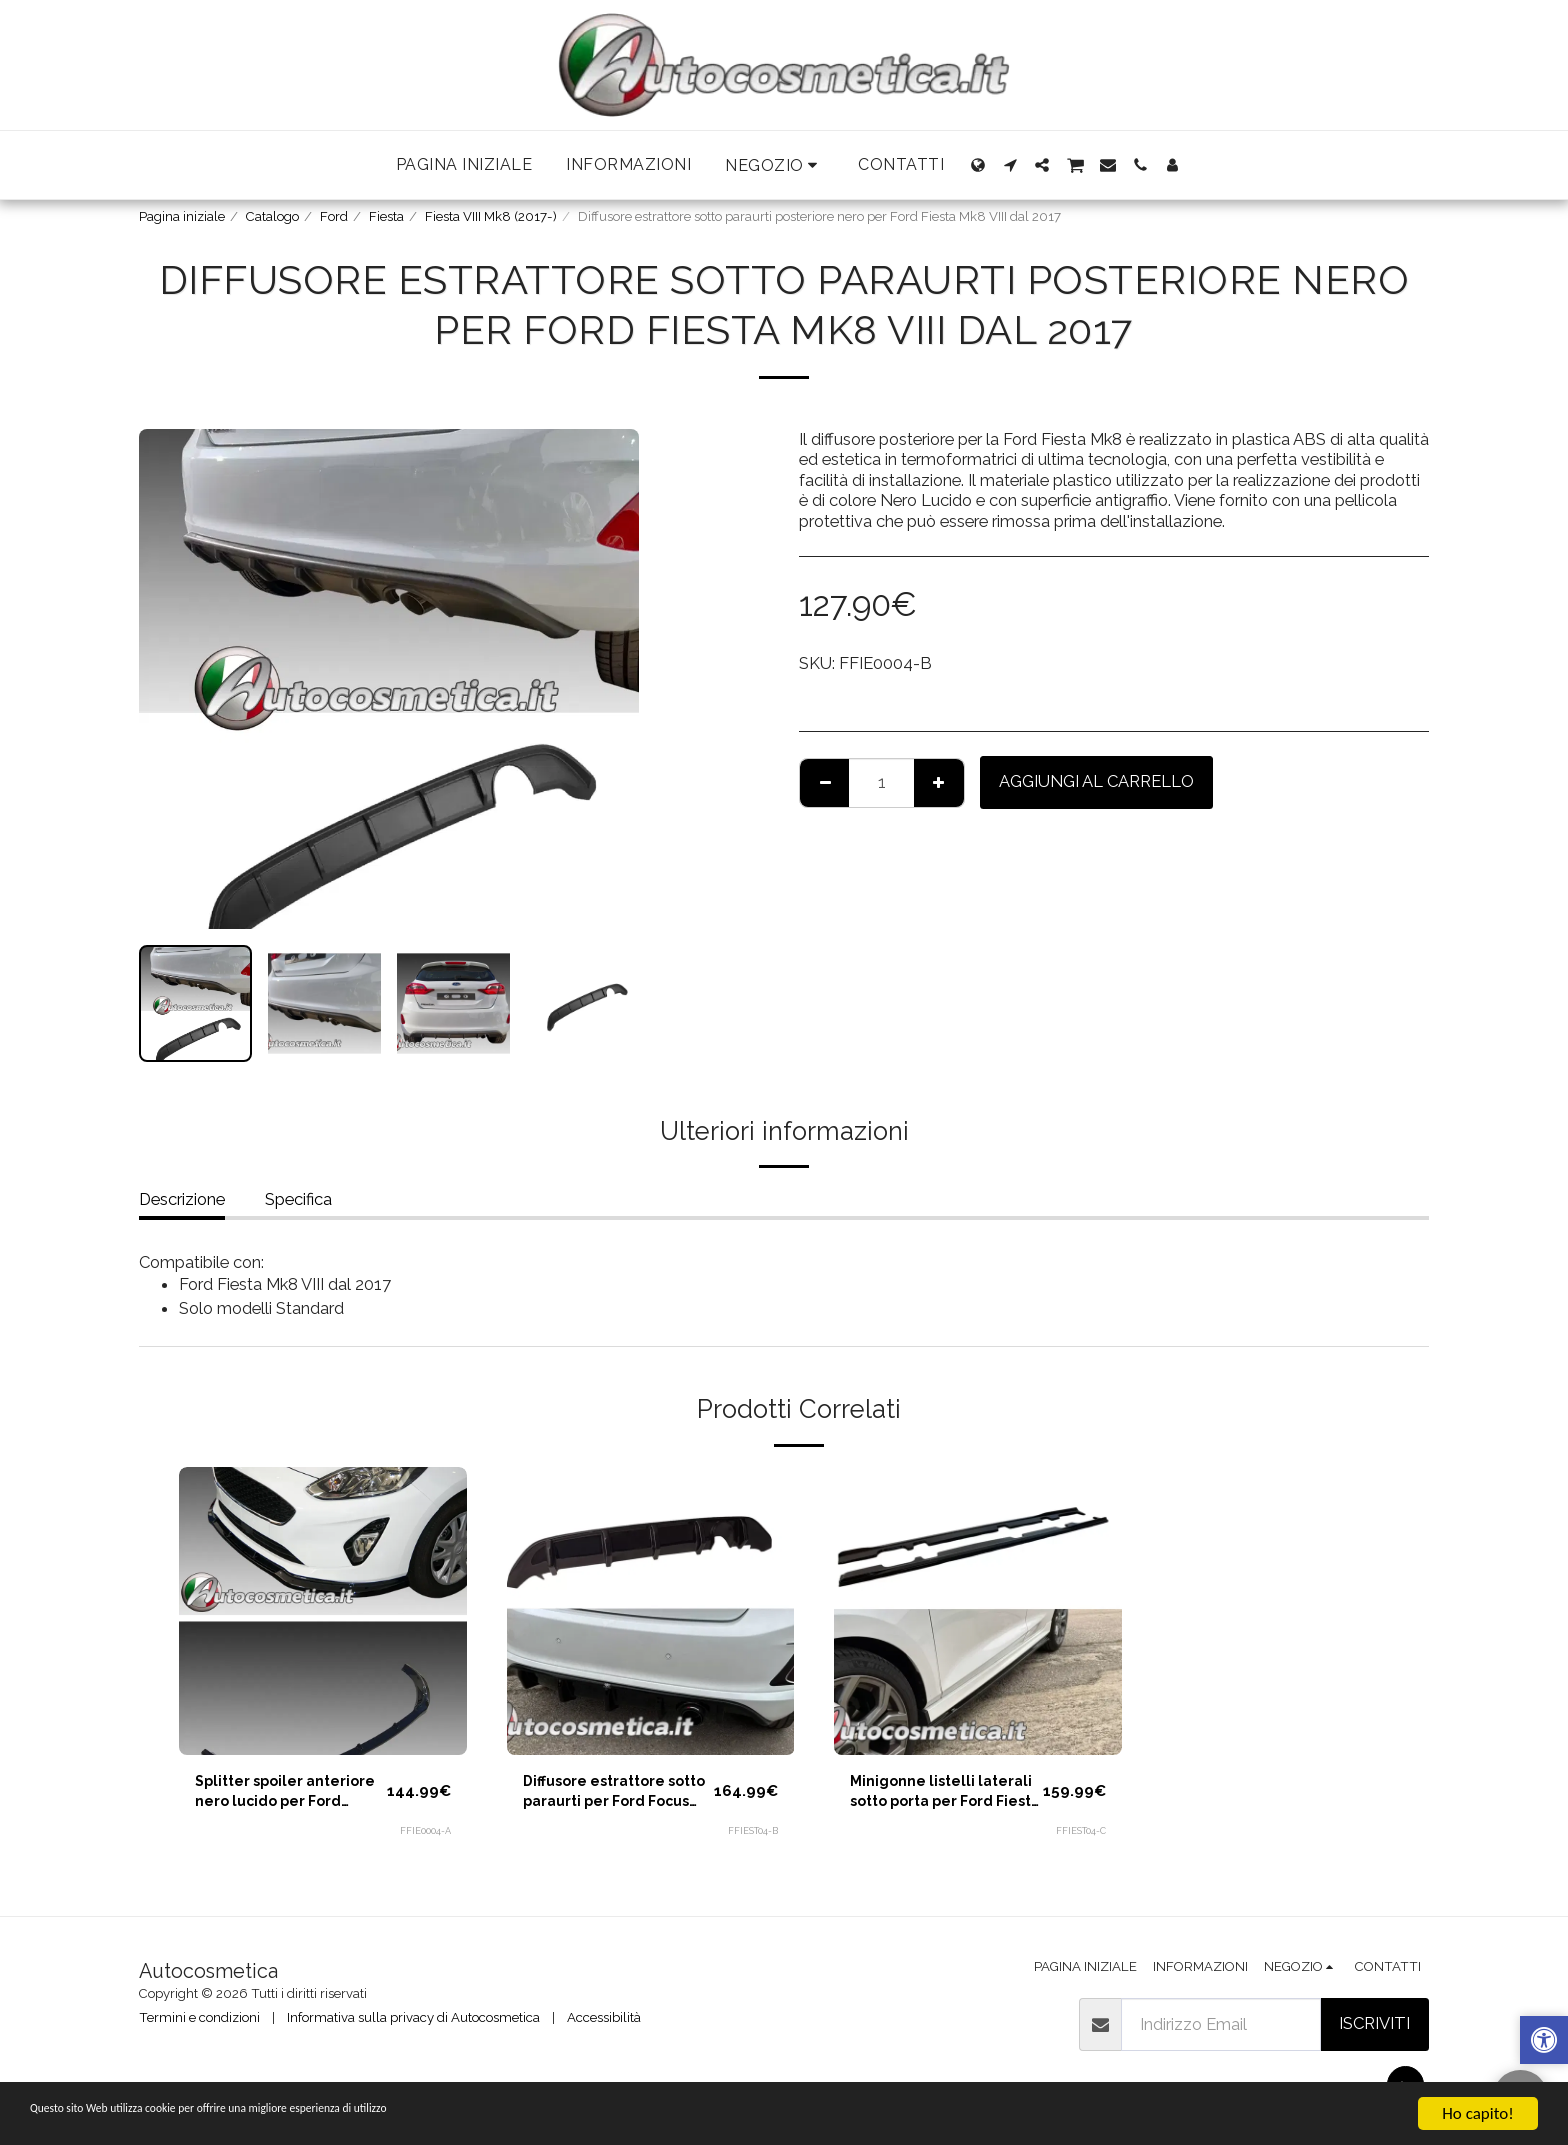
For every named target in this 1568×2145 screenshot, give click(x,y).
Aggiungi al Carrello (1096, 781)
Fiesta (386, 216)
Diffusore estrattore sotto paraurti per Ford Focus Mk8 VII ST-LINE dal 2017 (614, 1797)
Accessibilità (604, 2017)
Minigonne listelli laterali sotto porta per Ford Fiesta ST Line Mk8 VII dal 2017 (933, 1797)
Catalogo (272, 216)
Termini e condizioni (199, 2017)
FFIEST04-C (1079, 1838)
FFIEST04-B (751, 1838)
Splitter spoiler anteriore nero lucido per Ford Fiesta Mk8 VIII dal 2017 (283, 1797)
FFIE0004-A (424, 1838)
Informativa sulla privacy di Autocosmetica (413, 2017)
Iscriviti (1374, 2023)
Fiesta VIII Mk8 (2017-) (491, 216)
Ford (334, 216)
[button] (774, 165)
